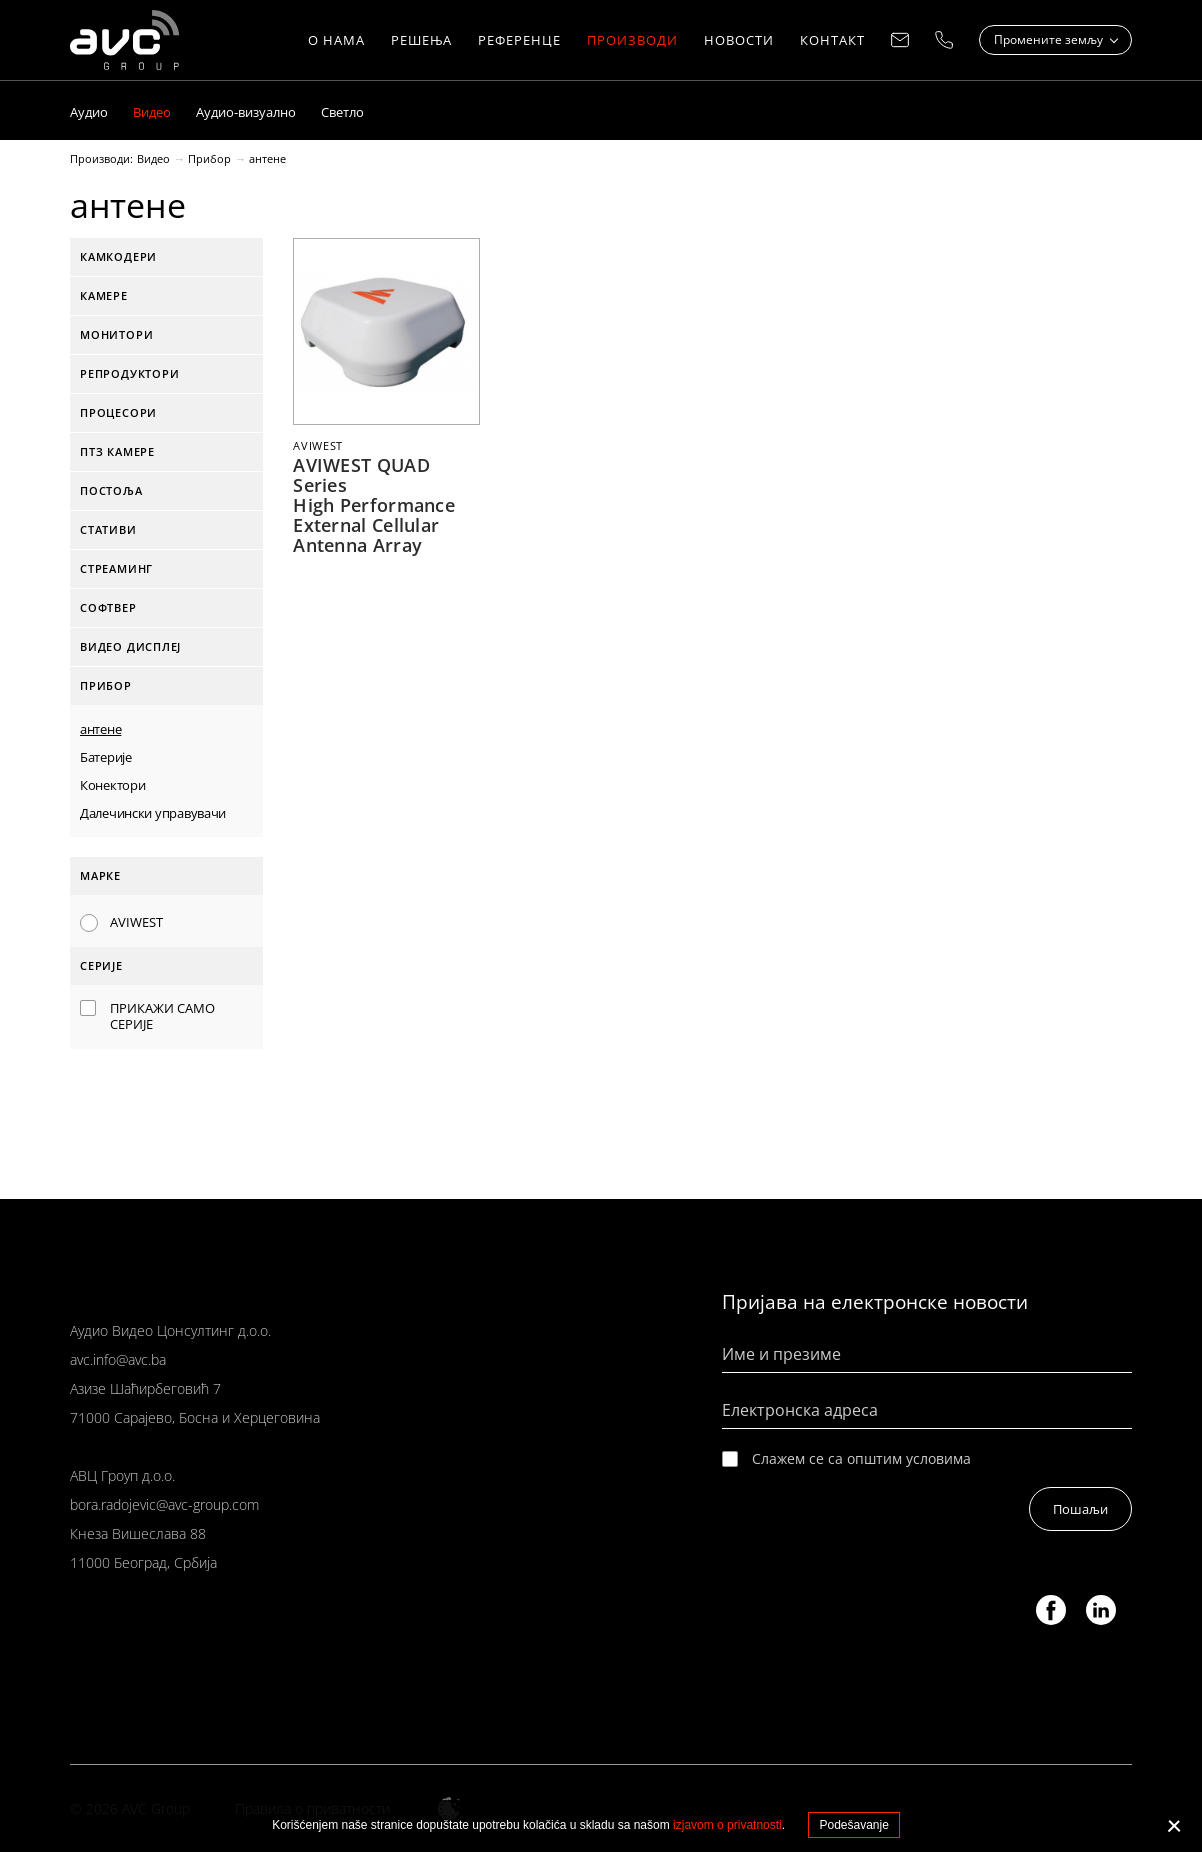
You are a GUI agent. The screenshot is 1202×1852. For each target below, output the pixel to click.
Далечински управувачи (153, 813)
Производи (632, 40)
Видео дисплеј (130, 646)
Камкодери (118, 256)
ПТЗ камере (117, 451)
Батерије (106, 757)
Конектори (112, 785)
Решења (421, 40)
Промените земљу (1050, 39)
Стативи (108, 529)
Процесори (118, 412)
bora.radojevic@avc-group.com (164, 1504)
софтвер (108, 607)
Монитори (116, 334)
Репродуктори (129, 373)
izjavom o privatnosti (727, 1825)
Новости (739, 40)
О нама (336, 40)
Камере (104, 295)
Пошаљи (1080, 1509)
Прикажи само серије (162, 1016)
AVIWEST (136, 922)
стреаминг (116, 568)
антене (267, 159)
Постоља (111, 490)
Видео (153, 159)
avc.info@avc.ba (118, 1359)
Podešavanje (853, 1825)
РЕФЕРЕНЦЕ (519, 40)
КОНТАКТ (832, 40)
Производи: (101, 159)
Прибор (209, 159)
